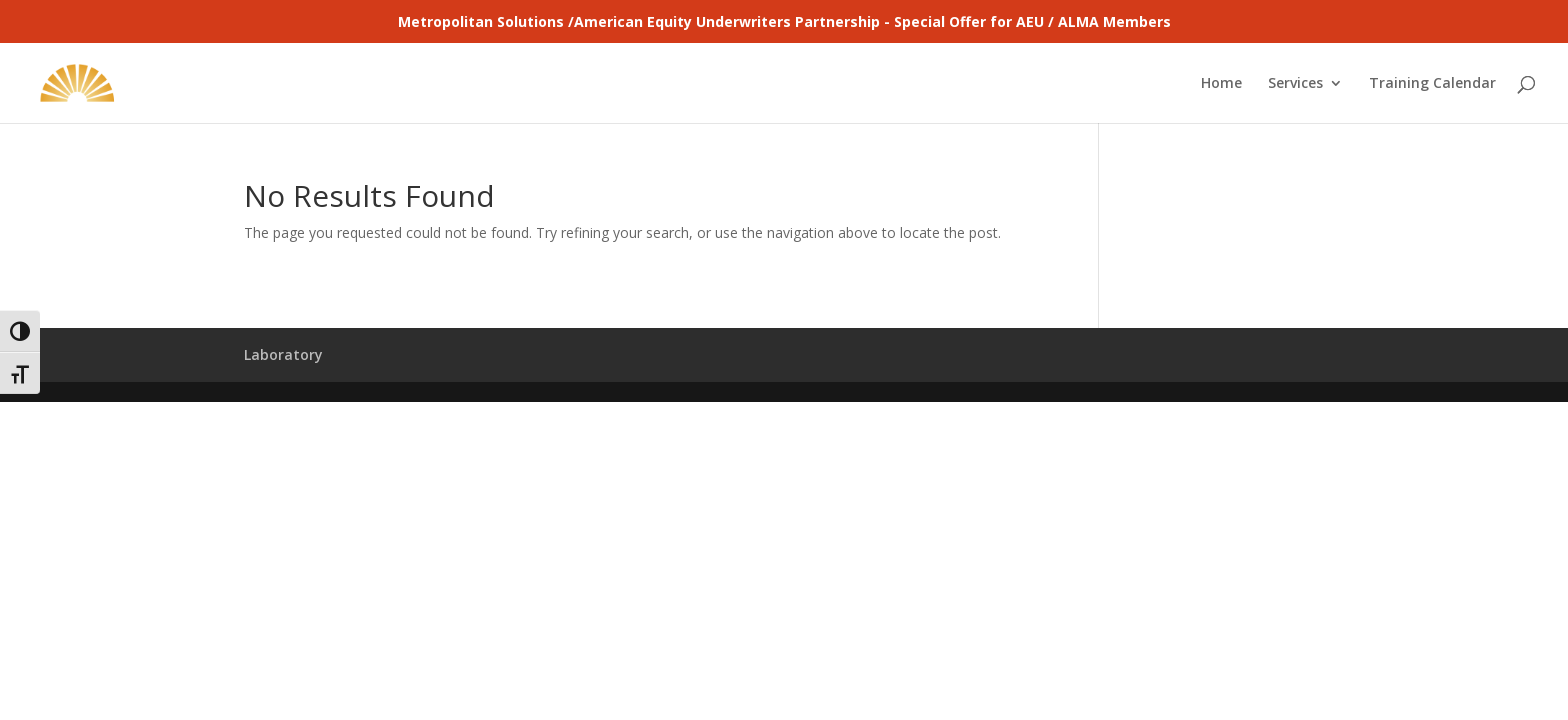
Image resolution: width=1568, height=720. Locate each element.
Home (1221, 84)
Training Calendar (1432, 84)
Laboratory (283, 354)
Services (1295, 84)
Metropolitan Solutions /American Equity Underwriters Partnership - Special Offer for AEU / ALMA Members (784, 21)
